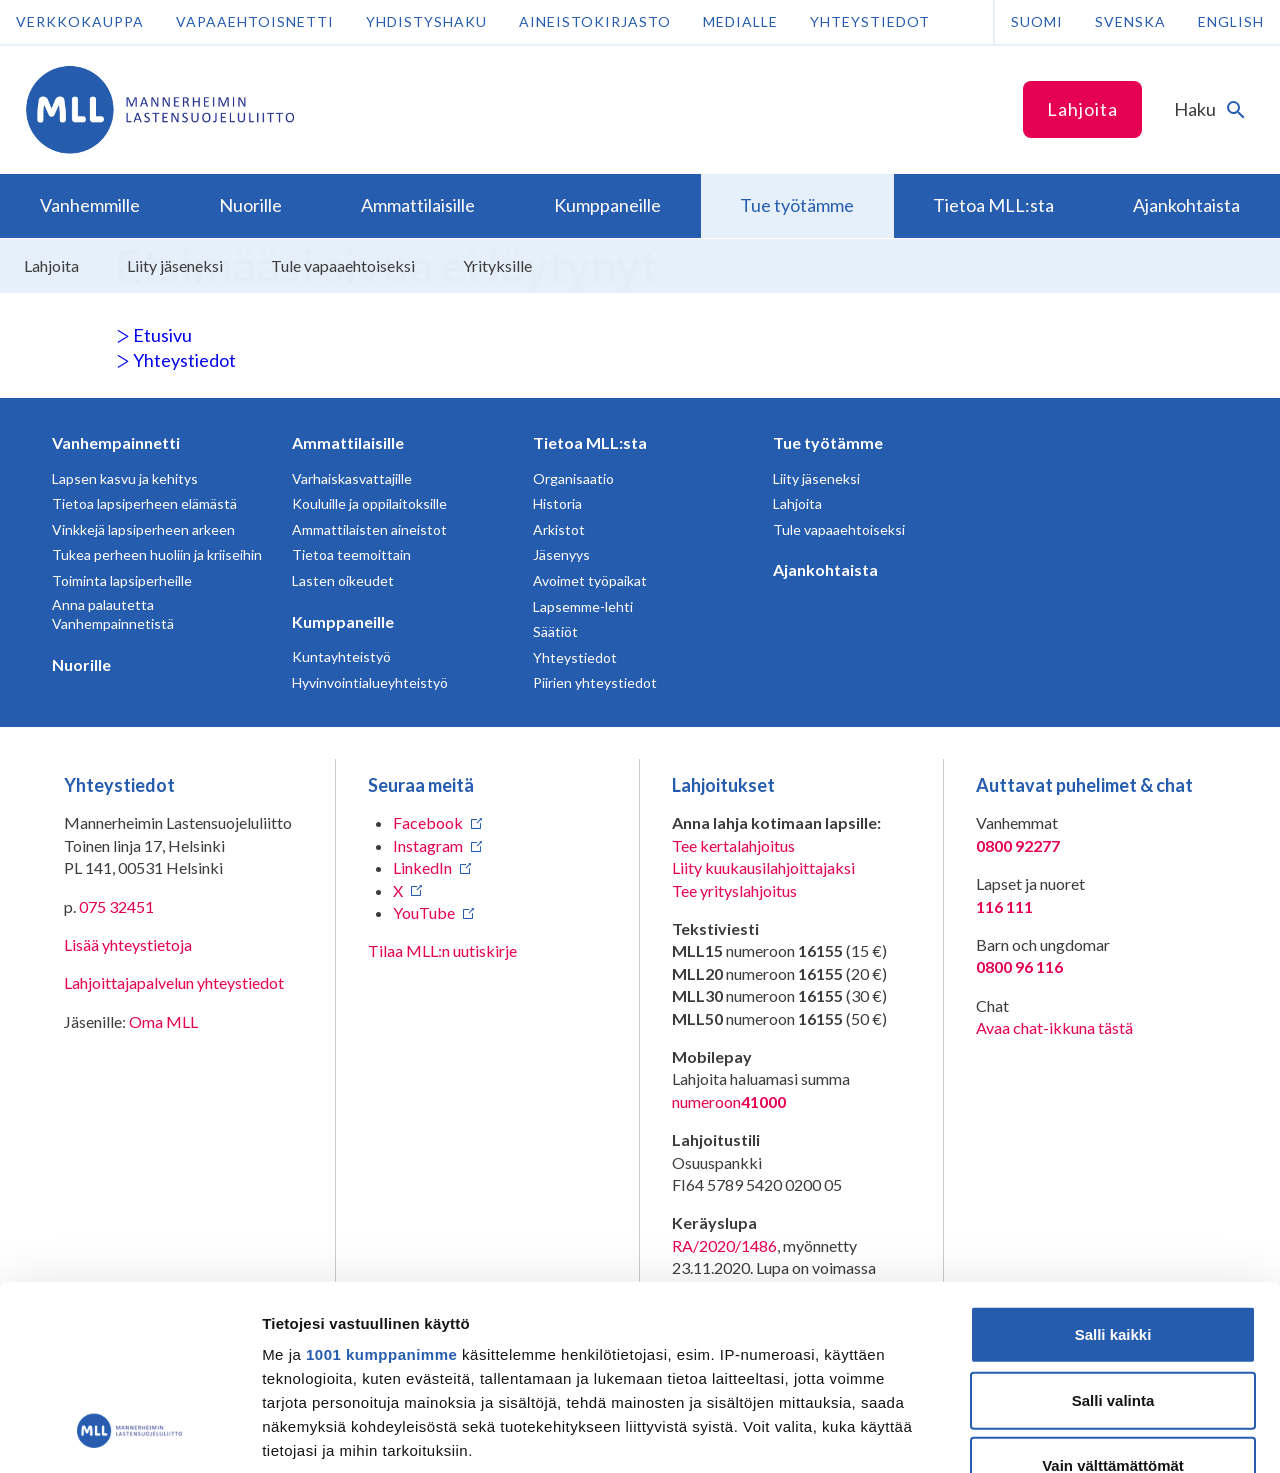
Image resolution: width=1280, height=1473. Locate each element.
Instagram (428, 845)
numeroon (729, 1102)
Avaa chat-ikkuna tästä (1054, 1027)
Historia (557, 503)
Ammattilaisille (348, 442)
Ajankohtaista (825, 569)
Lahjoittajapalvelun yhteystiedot (174, 982)
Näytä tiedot (1069, 1433)
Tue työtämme (828, 442)
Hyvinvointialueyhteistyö (370, 682)
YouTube (424, 912)
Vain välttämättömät (1113, 1298)
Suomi (1037, 21)
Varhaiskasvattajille (352, 478)
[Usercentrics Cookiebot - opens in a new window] (129, 1434)
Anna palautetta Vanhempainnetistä (113, 614)
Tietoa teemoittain (351, 554)
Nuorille (81, 664)
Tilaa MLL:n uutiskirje (442, 950)
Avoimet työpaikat (590, 580)
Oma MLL (163, 1021)
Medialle (740, 21)
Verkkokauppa (80, 21)
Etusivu (154, 335)
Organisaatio (573, 478)
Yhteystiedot (870, 21)
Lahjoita (1082, 109)
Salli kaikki (1113, 1167)
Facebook (428, 822)
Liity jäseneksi (816, 478)
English (1231, 21)
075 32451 (116, 906)
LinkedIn (422, 867)
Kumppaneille (343, 621)
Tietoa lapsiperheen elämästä (144, 503)
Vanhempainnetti (116, 442)
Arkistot (559, 529)
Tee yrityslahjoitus (734, 890)
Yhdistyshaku (426, 21)
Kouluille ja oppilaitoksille (369, 503)
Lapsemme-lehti (583, 606)
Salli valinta (1113, 1232)
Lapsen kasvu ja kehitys (125, 478)
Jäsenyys (561, 554)
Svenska (1130, 21)
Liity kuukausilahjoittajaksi (763, 867)
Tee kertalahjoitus (733, 845)
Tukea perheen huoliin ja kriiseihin (157, 554)
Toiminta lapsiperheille (122, 580)
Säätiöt (555, 631)
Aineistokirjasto (595, 21)
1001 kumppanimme (381, 1187)
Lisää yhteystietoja (128, 944)
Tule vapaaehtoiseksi (839, 529)
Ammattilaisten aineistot (369, 529)
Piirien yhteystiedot (595, 682)
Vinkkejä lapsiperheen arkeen (143, 529)
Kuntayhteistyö (341, 656)
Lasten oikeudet (343, 580)
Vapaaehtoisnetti (255, 21)
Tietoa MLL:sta (590, 442)
